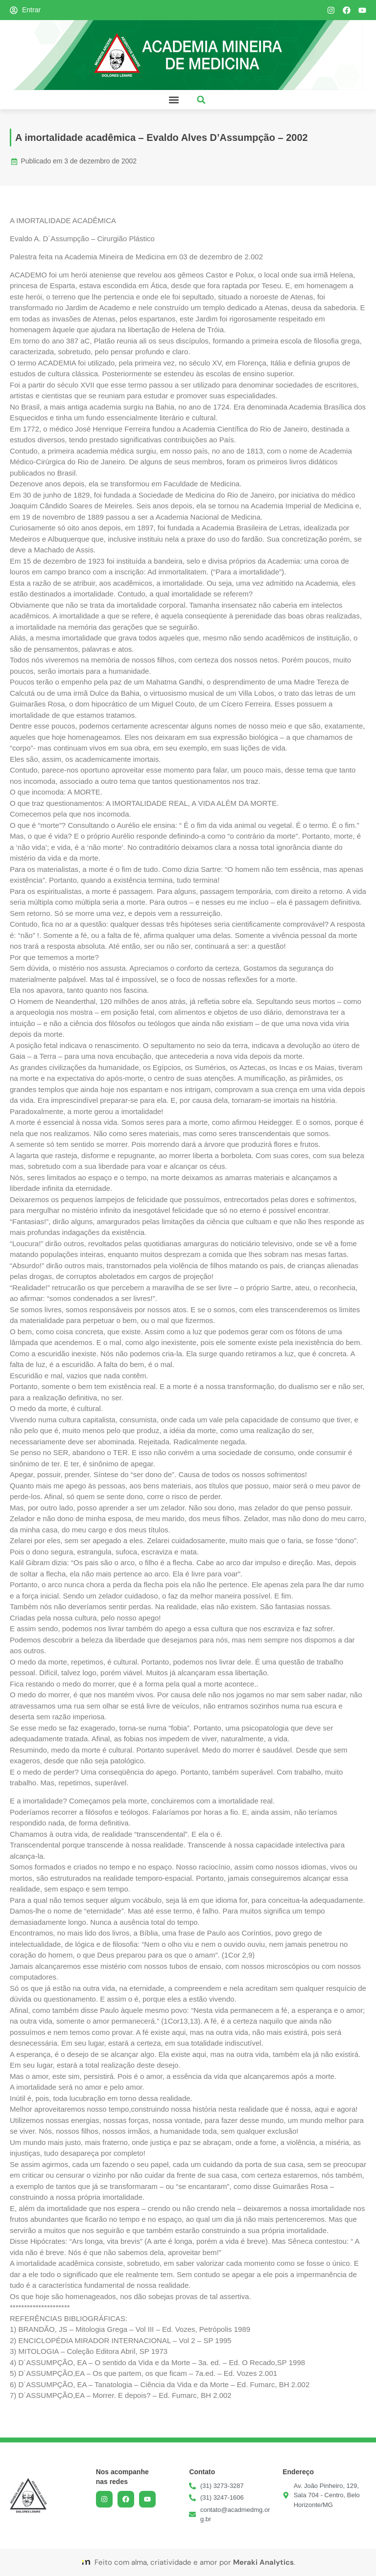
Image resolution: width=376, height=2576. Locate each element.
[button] (173, 99)
